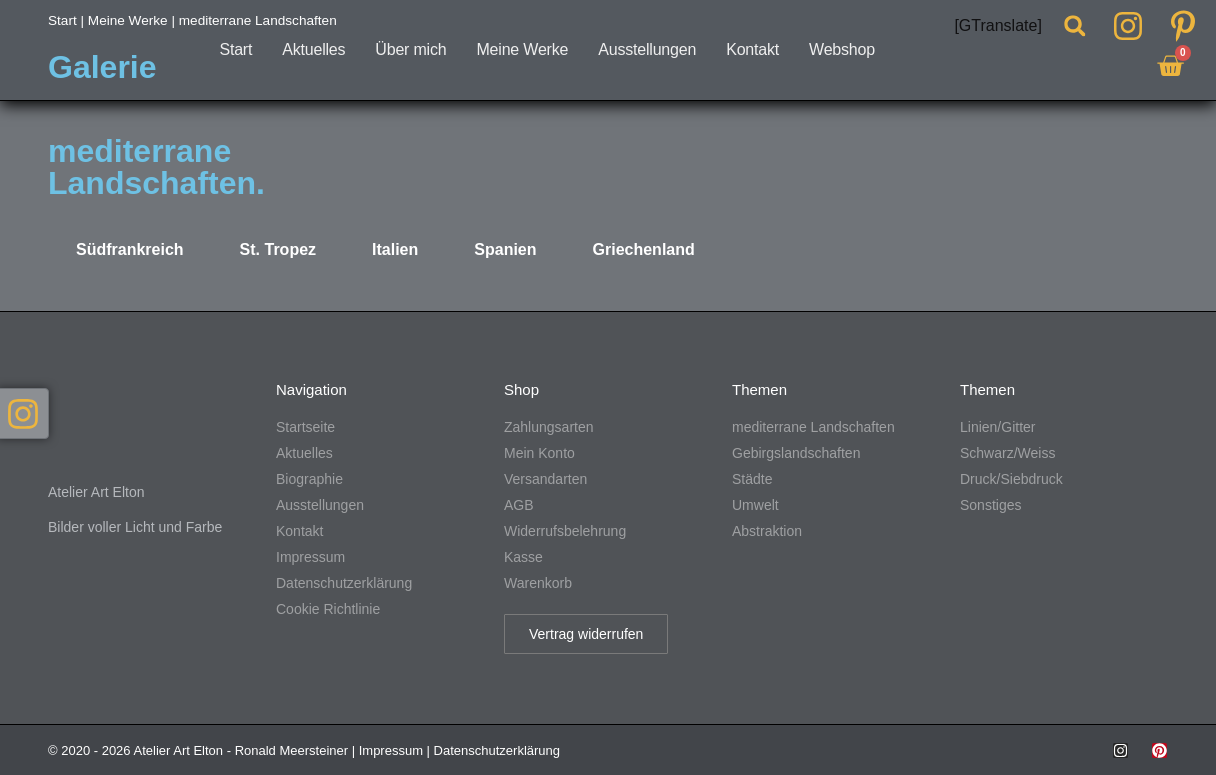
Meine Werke (522, 49)
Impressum (391, 750)
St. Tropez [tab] (278, 249)
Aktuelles (313, 49)
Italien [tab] (395, 249)
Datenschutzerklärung (497, 750)
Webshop (842, 49)
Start (235, 49)
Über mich (410, 49)
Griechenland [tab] (644, 249)
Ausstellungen (647, 49)
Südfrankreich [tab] (130, 249)
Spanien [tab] (505, 249)
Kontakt (752, 49)
